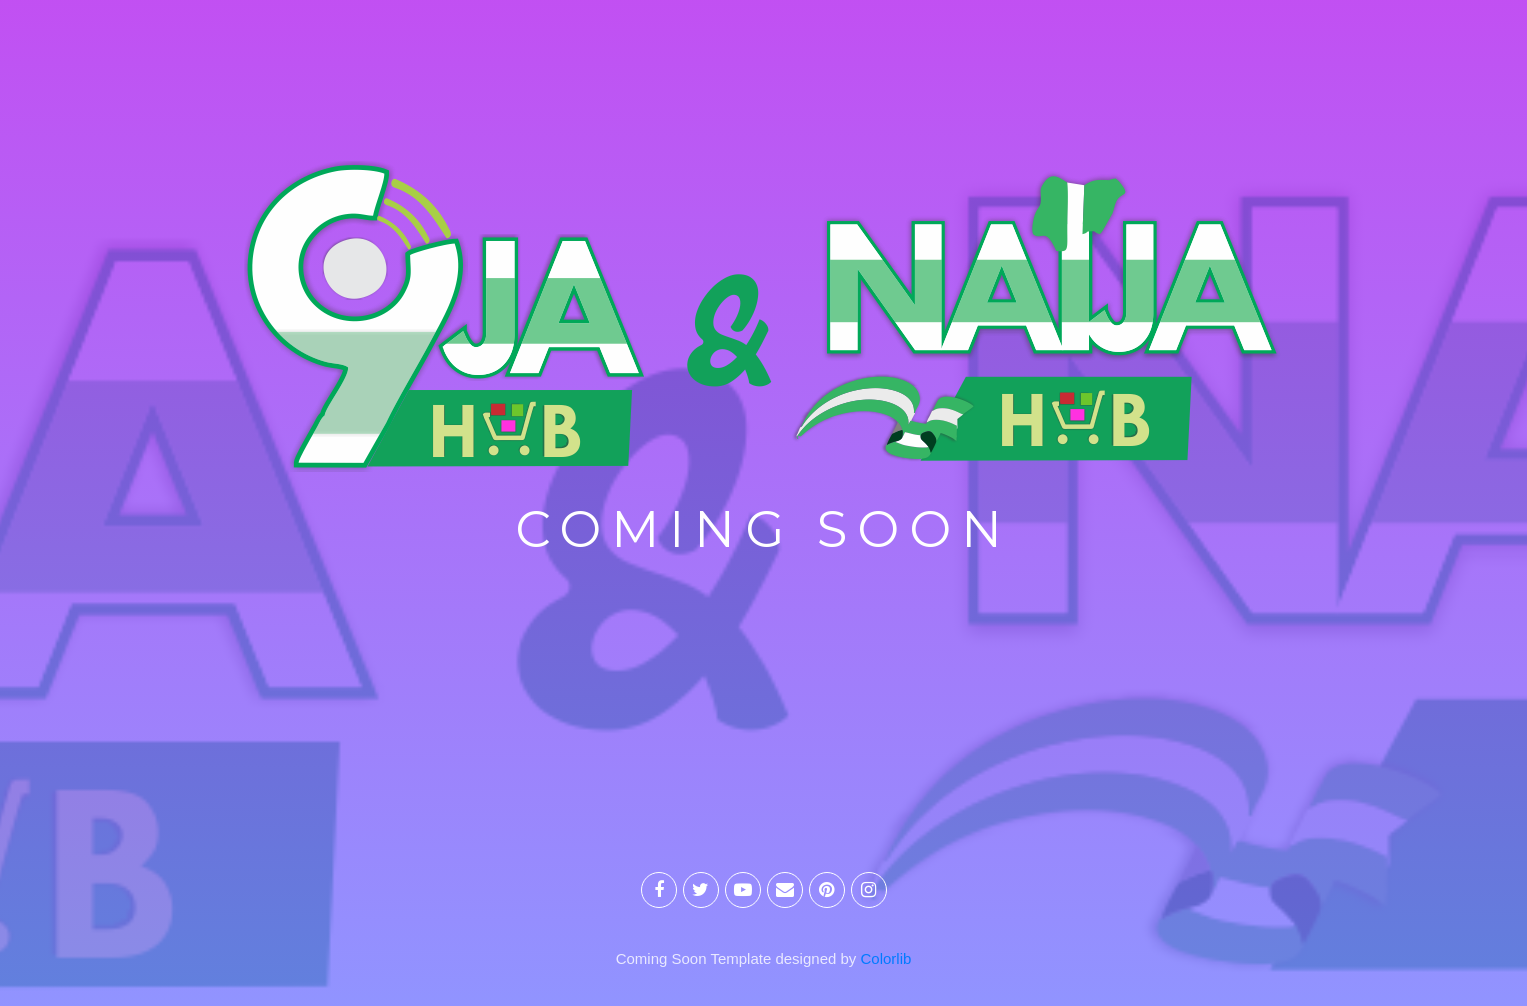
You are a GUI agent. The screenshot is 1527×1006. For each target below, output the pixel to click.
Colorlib (886, 958)
